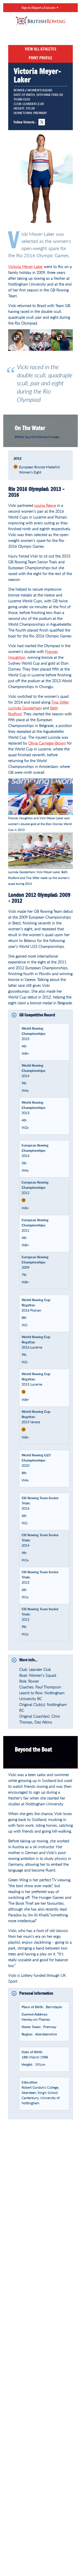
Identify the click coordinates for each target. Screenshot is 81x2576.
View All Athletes (40, 49)
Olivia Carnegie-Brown (47, 743)
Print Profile (40, 58)
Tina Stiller (59, 702)
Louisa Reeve (45, 505)
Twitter (41, 122)
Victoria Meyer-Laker (25, 266)
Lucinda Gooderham (25, 708)
